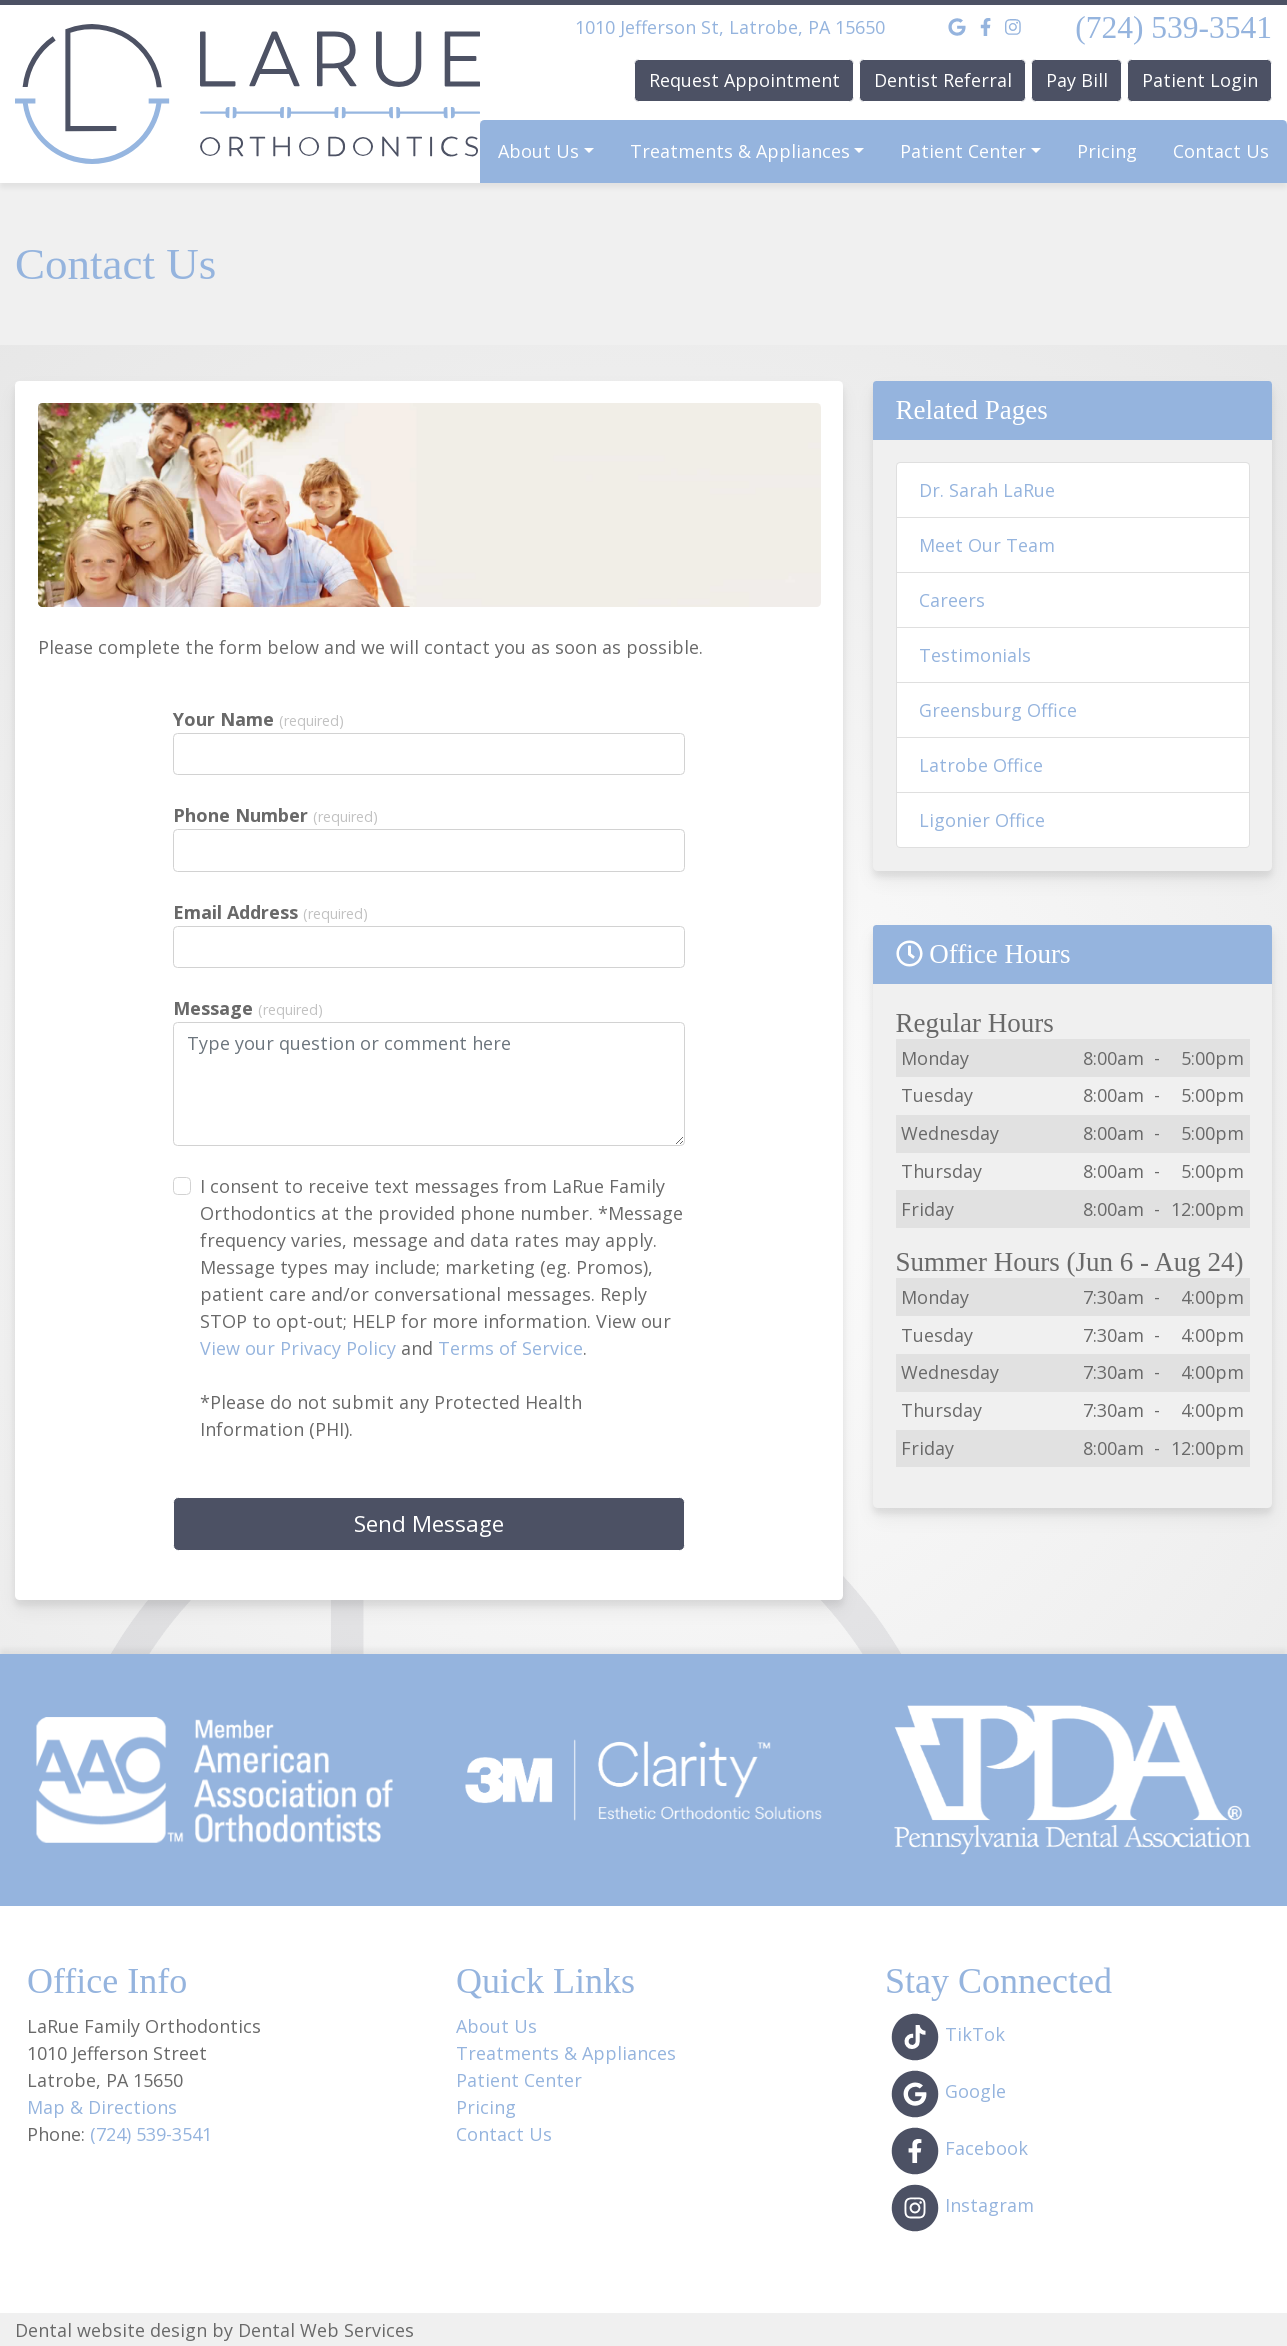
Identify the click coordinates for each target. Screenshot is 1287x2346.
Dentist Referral (943, 80)
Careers (952, 600)
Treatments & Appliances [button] (740, 151)
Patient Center (519, 2080)
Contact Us (1221, 151)
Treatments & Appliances (566, 2053)
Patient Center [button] (963, 151)
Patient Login (1200, 80)
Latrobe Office (981, 765)
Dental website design (111, 2330)
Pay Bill (1077, 80)
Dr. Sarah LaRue (987, 490)
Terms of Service (510, 1348)
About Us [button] (538, 151)
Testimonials (975, 655)
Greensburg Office (998, 710)
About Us (496, 2026)
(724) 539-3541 (1173, 27)
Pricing (1107, 151)
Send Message (429, 1523)
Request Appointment (744, 80)
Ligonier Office (982, 820)
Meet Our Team (987, 545)
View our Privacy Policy (298, 1348)
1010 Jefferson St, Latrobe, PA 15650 (730, 27)
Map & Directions (102, 2107)
